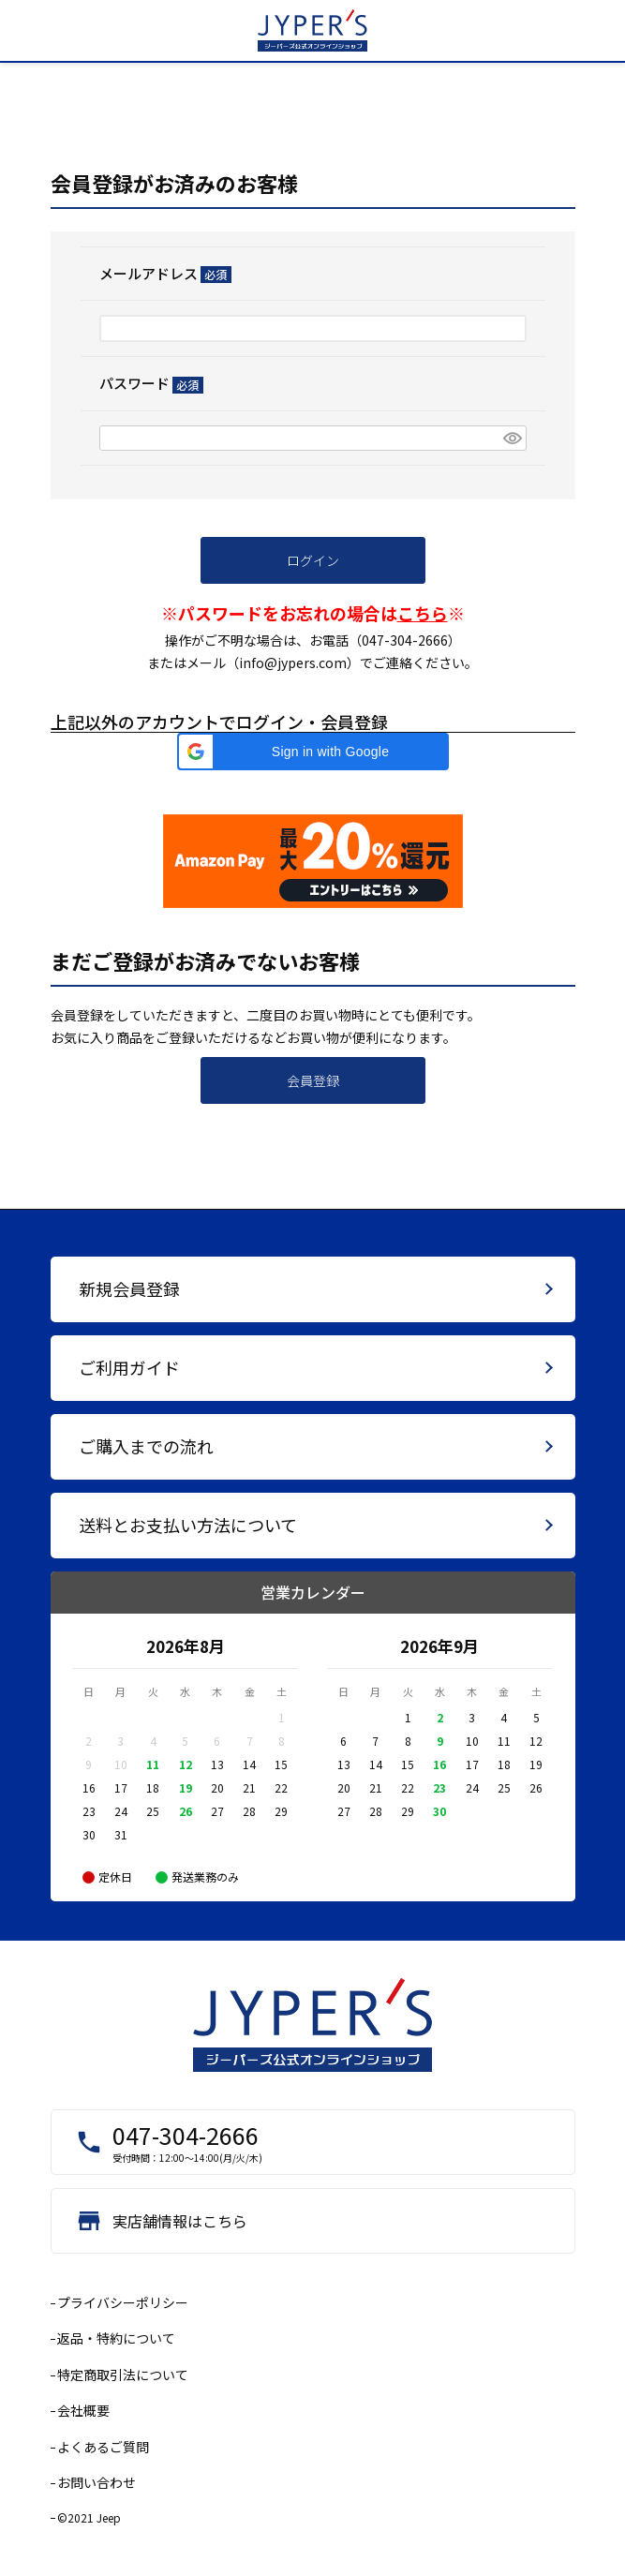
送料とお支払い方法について (188, 1524)
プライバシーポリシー (122, 2302)
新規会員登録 (129, 1288)
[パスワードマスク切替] (512, 438)
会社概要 (83, 2410)
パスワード (151, 383)
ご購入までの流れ (146, 1446)
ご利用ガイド (129, 1367)
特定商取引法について (122, 2374)
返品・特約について (116, 2338)
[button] (313, 751)
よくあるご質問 (103, 2446)
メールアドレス (165, 273)
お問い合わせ (96, 2482)
